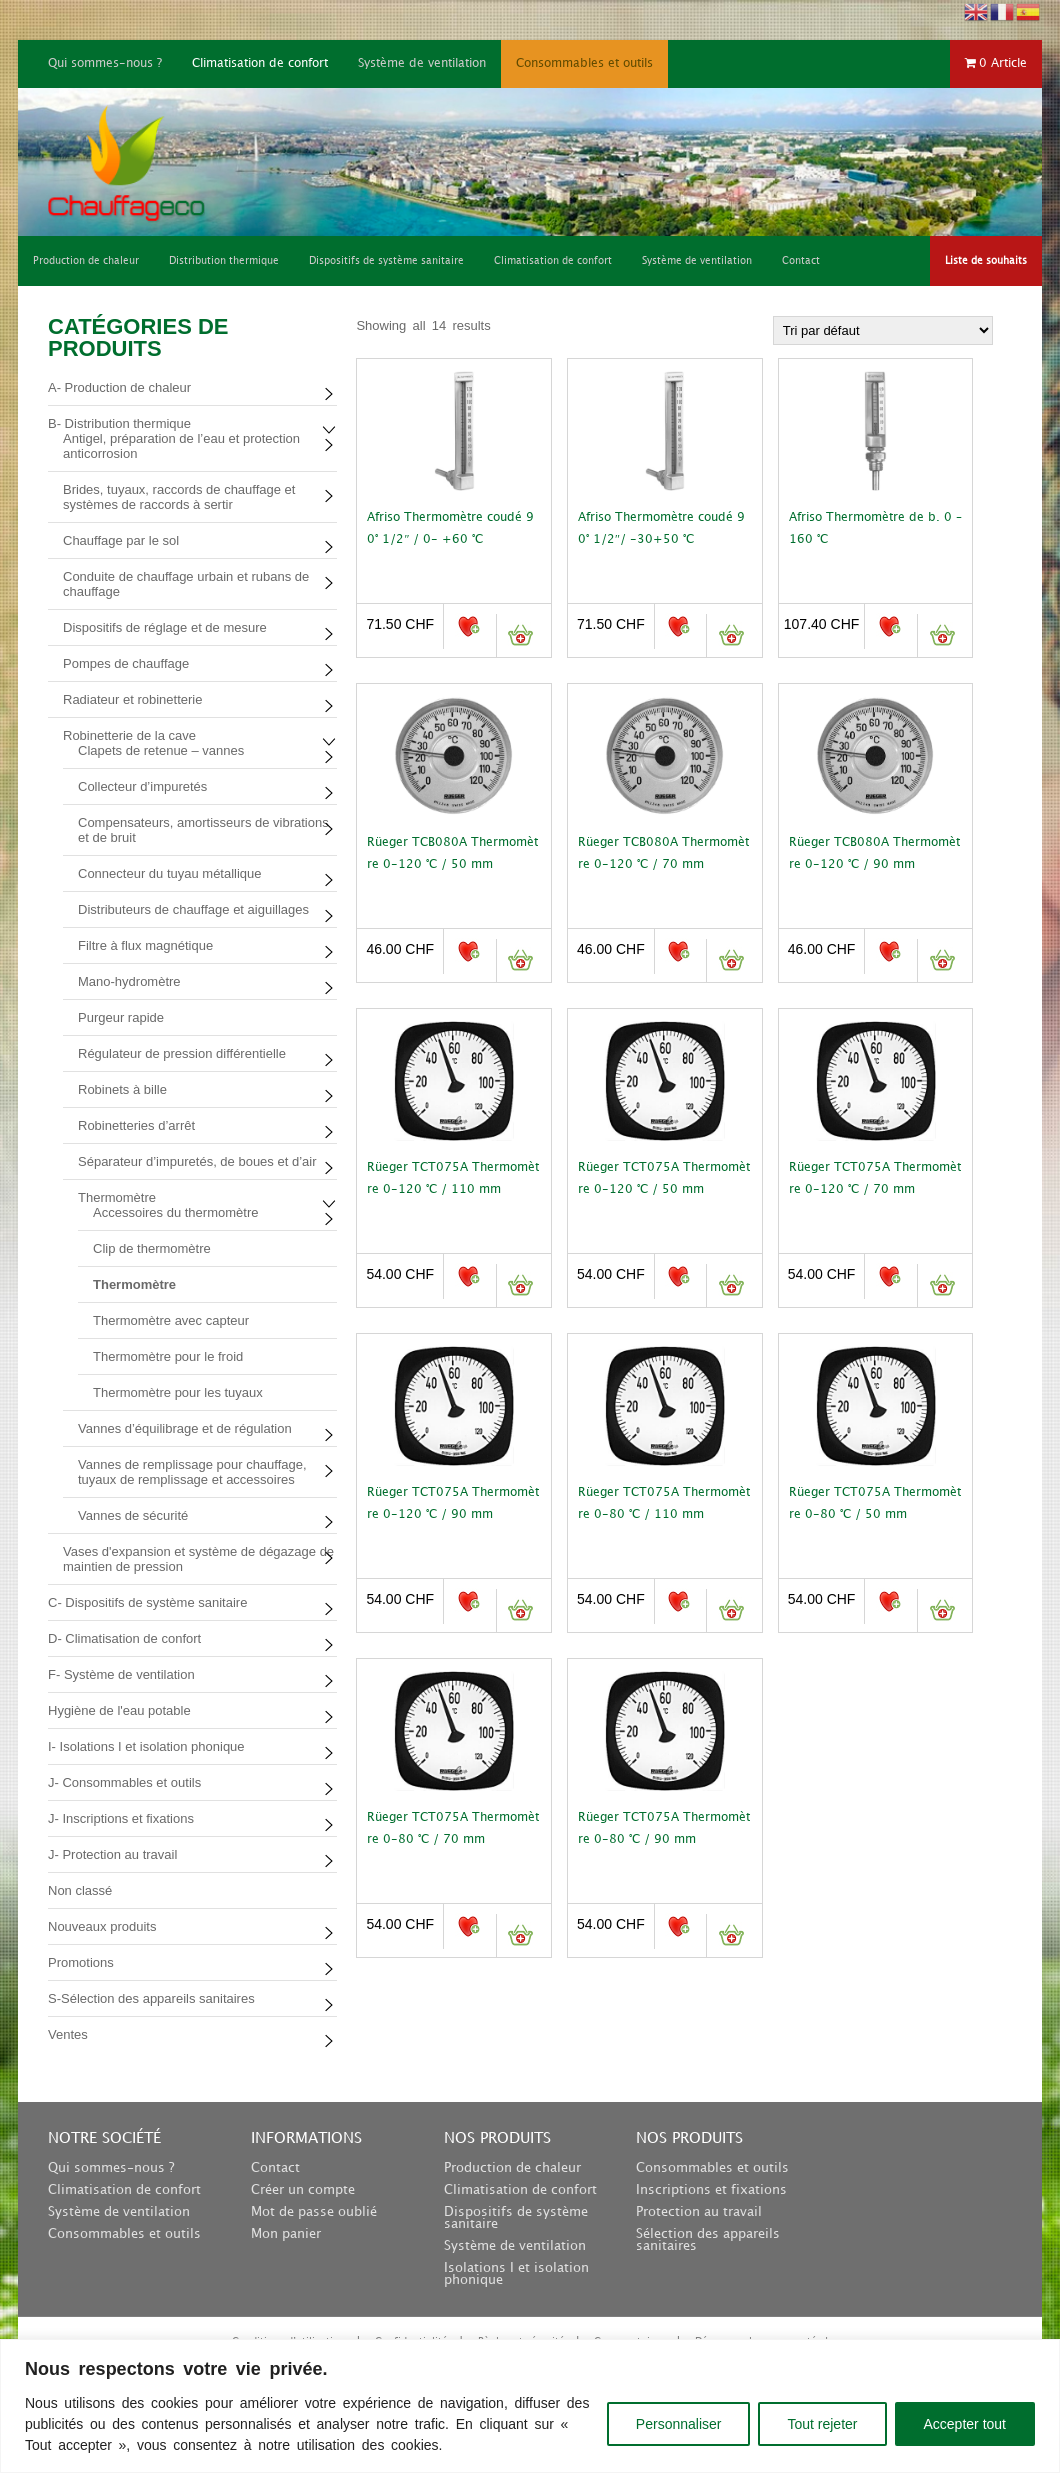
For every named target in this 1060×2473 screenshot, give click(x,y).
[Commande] (883, 330)
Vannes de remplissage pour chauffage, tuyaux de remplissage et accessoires (192, 1472)
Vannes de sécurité (133, 1515)
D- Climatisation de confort (124, 1638)
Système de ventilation (422, 63)
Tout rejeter (822, 2424)
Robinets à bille (122, 1089)
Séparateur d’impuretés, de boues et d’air (197, 1161)
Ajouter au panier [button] (520, 635)
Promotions (81, 1962)
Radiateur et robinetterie (132, 699)
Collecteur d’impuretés (142, 786)
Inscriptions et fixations (711, 2190)
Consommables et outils (584, 63)
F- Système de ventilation (121, 1674)
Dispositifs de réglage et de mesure (165, 627)
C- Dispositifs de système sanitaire (147, 1602)
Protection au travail (699, 2212)
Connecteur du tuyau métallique (170, 873)
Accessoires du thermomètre (175, 1212)
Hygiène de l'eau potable (119, 1710)
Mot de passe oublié (314, 2212)
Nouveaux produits (102, 1926)
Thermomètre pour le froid (168, 1356)
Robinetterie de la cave (129, 735)
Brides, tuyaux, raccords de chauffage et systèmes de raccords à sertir (179, 497)
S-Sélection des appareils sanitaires (151, 1998)
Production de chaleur (512, 2168)
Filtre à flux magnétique (145, 945)
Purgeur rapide (121, 1017)
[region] (530, 2406)
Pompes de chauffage (126, 663)
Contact (275, 2168)
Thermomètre (117, 1197)
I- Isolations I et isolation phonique (146, 1746)
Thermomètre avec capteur (171, 1320)
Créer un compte (303, 2190)
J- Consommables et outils (124, 1782)
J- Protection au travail (112, 1854)
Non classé (80, 1890)
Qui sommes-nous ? (105, 63)
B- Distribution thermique (119, 423)
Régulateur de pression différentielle (182, 1053)
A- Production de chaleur (119, 387)
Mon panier (286, 2234)
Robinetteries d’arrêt (136, 1125)
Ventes (68, 2034)
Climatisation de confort (260, 63)
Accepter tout (965, 2424)
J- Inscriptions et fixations (121, 1818)
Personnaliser (679, 2424)
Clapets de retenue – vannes (161, 750)
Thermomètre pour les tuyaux (178, 1392)
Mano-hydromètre (129, 981)
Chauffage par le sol (121, 540)
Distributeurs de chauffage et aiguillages (193, 909)
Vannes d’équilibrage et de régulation (185, 1428)
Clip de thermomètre (152, 1248)
